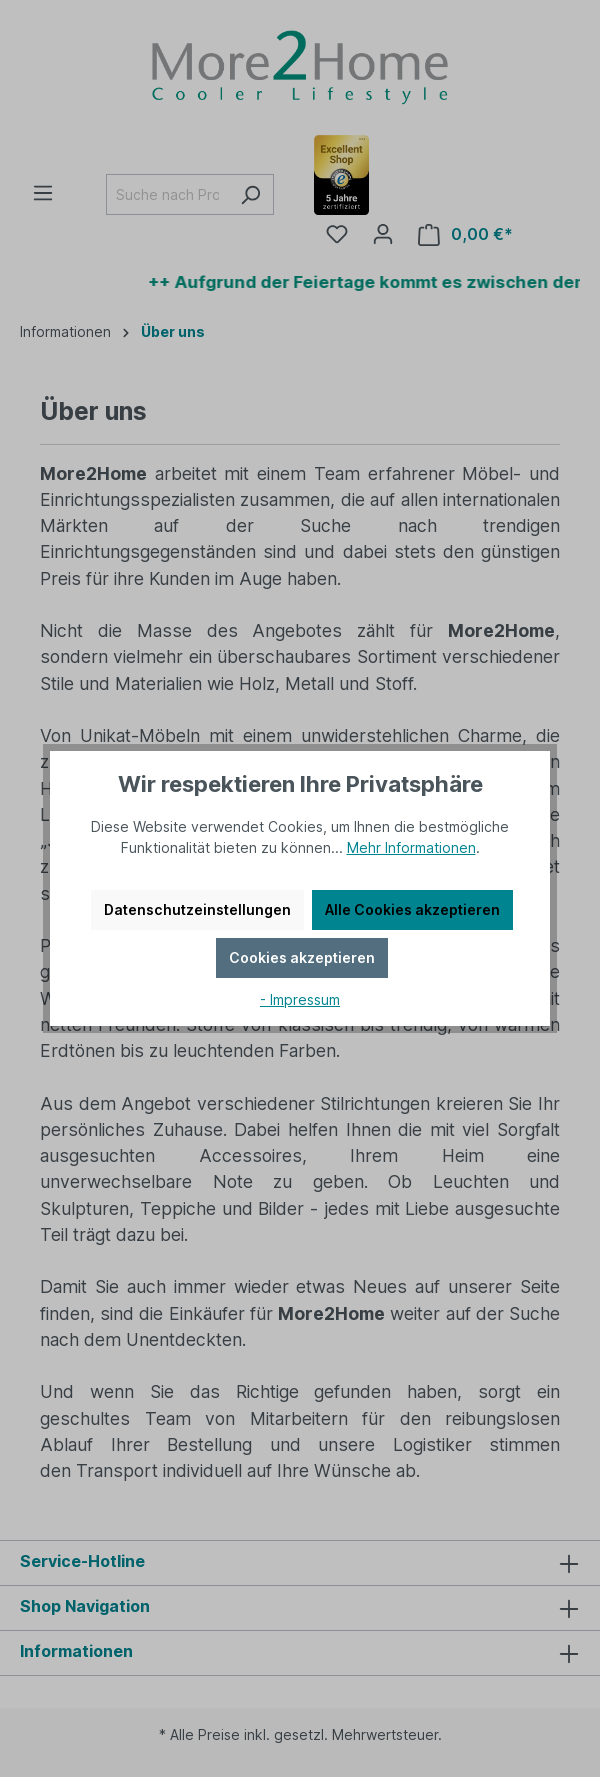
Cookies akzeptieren (302, 957)
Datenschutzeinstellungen (197, 909)
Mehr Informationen (411, 847)
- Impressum (300, 999)
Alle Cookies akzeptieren (412, 909)
